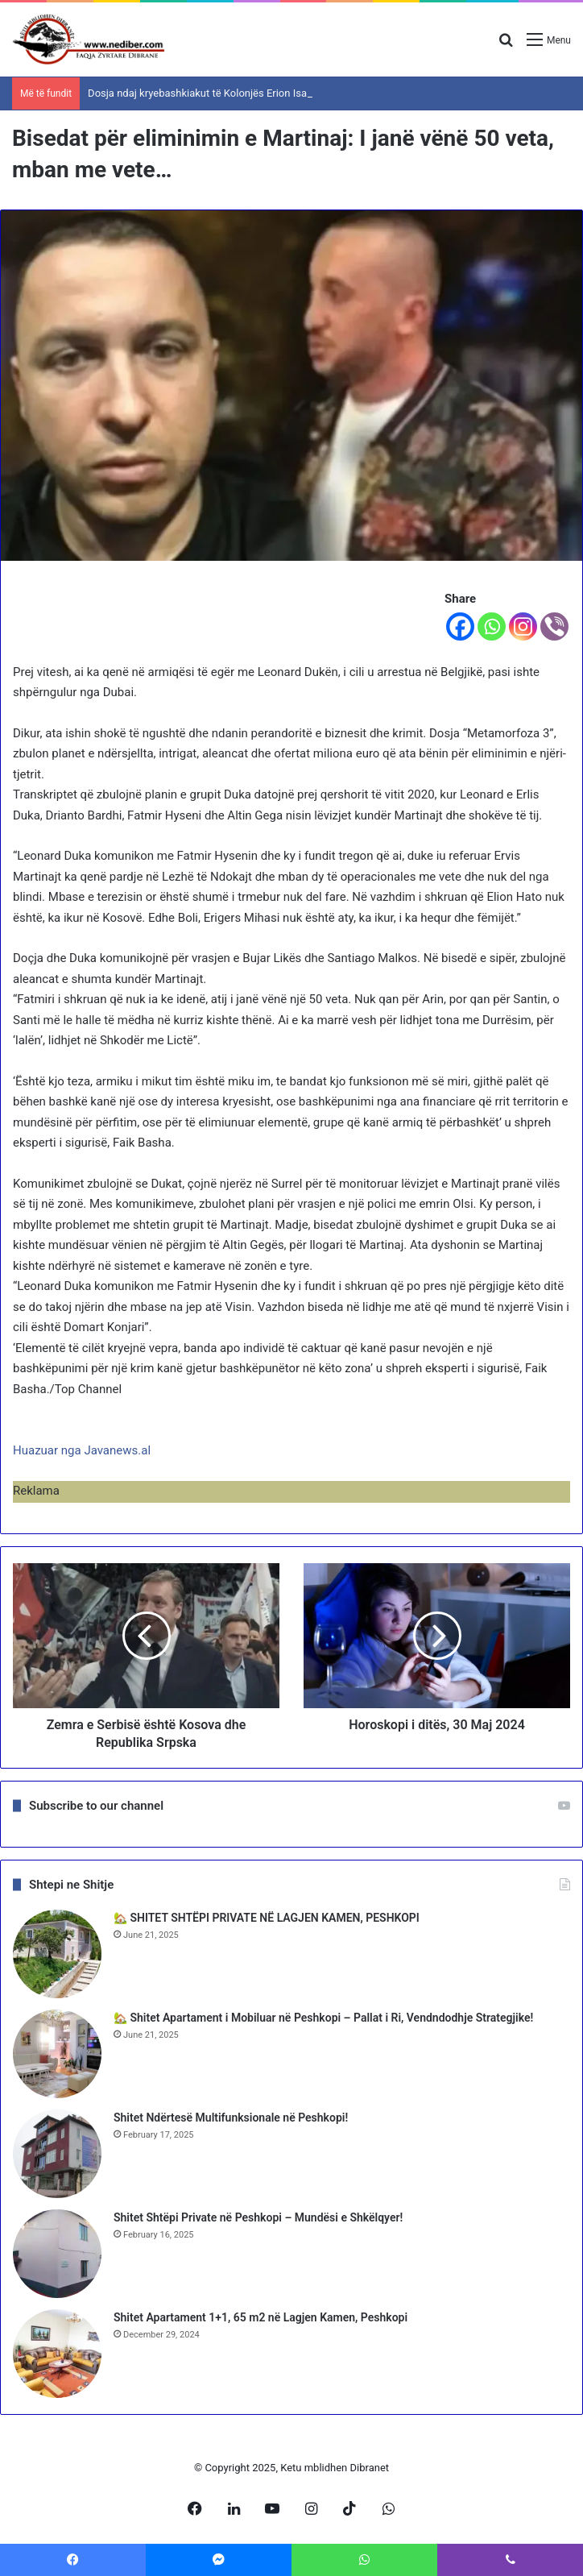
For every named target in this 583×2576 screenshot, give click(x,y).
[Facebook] (460, 626)
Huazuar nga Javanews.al (82, 1450)
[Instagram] (523, 626)
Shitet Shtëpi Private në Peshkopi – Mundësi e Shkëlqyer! (258, 2217)
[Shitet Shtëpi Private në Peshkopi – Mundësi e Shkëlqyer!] (57, 2253)
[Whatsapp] (492, 626)
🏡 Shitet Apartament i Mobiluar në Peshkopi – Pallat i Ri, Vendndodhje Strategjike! (323, 2017)
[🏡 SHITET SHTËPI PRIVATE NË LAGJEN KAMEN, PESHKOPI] (57, 1954)
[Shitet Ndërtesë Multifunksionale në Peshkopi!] (57, 2153)
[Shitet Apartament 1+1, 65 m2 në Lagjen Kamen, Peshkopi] (57, 2353)
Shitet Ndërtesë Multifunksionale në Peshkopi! (231, 2117)
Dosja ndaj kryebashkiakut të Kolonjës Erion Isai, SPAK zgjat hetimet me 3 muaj (271, 93)
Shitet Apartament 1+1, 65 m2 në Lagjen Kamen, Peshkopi (260, 2317)
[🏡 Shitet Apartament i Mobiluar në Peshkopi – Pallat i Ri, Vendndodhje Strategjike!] (57, 2054)
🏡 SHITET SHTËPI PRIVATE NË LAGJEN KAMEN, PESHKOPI (267, 1917)
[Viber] (554, 626)
